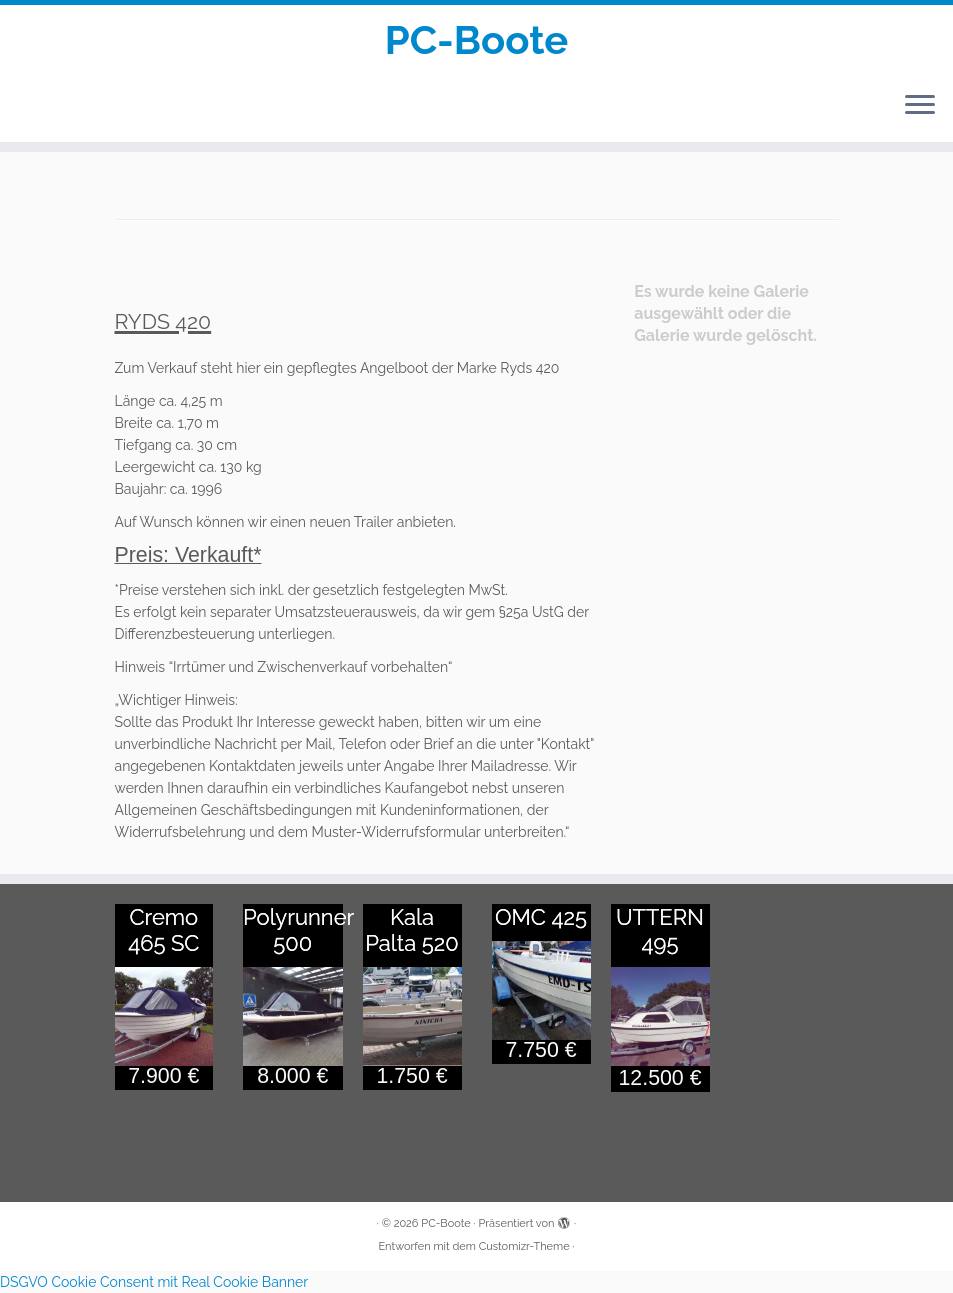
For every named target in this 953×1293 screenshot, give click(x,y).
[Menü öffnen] (920, 106)
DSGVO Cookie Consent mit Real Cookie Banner (154, 1282)
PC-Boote (477, 39)
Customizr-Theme (524, 1246)
